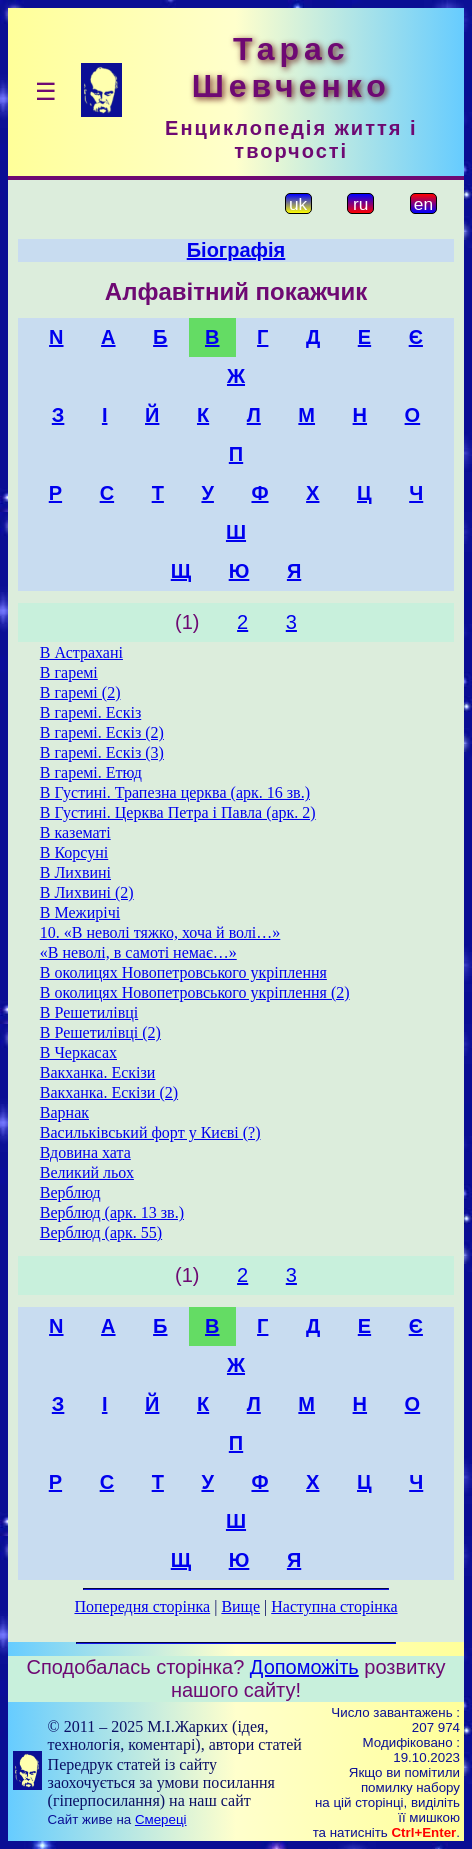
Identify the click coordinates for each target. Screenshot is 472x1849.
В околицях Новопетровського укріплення (183, 972)
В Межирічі (80, 912)
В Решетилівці (89, 1012)
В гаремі (69, 672)
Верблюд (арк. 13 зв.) (112, 1212)
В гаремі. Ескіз (90, 712)
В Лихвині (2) (87, 892)
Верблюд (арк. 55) (101, 1232)
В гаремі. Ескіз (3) (102, 752)
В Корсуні (74, 852)
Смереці (161, 1819)
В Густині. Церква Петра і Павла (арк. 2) (178, 812)
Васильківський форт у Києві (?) (150, 1132)
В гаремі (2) (80, 692)
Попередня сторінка (142, 1606)
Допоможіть (304, 1667)
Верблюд (70, 1192)
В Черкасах (78, 1052)
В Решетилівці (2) (100, 1032)
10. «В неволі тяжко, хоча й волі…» (160, 932)
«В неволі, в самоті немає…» (138, 952)
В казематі (75, 832)
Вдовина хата (85, 1152)
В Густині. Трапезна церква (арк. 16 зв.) (175, 792)
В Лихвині (75, 872)
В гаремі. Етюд (91, 772)
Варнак (64, 1112)
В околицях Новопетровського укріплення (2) (195, 992)
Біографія (236, 250)
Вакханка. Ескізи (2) (109, 1092)
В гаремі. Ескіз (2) (102, 732)
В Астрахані (81, 652)
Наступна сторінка (334, 1606)
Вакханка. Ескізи (98, 1072)
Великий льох (87, 1172)
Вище (240, 1606)
